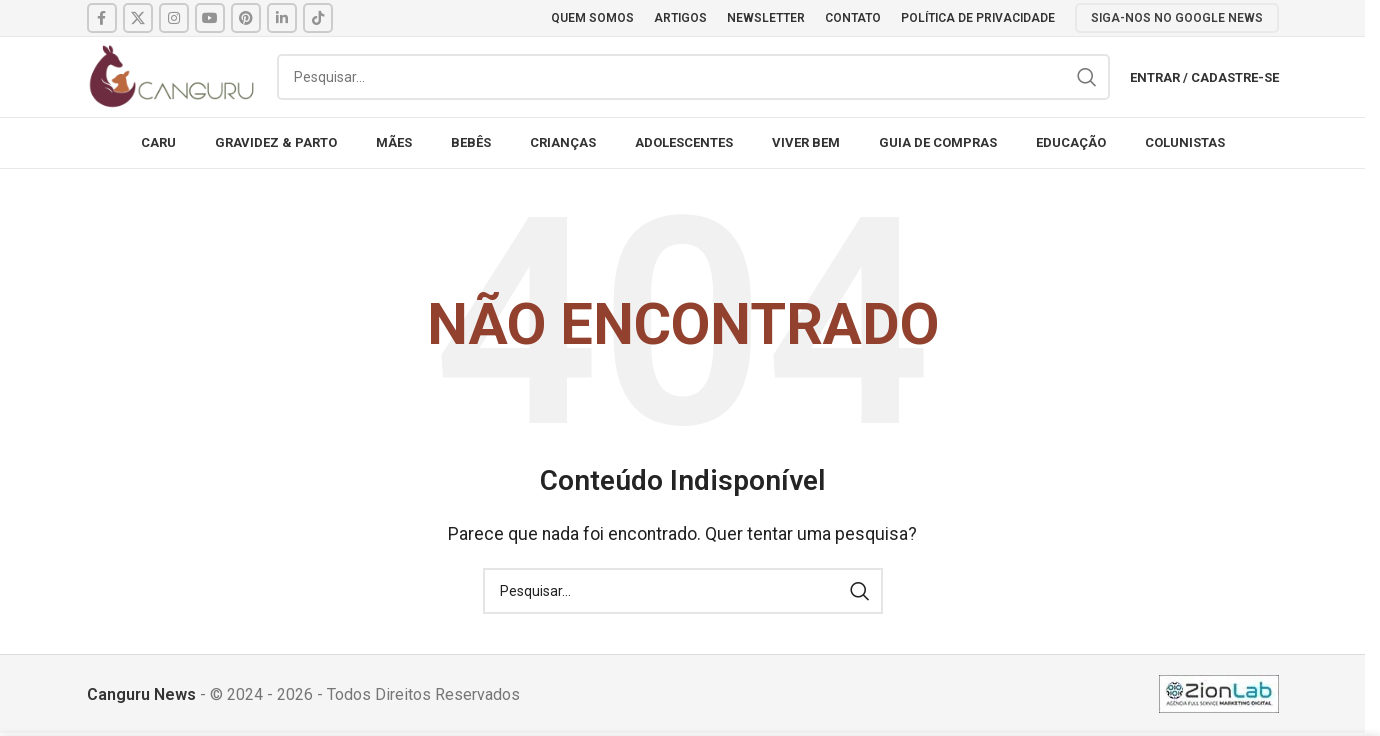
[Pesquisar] (693, 77)
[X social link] (138, 18)
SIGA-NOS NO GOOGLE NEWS (1177, 18)
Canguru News (141, 694)
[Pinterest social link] (246, 18)
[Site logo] (172, 75)
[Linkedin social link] (282, 18)
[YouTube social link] (210, 18)
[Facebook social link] (102, 18)
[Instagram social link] (174, 18)
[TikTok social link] (318, 18)
